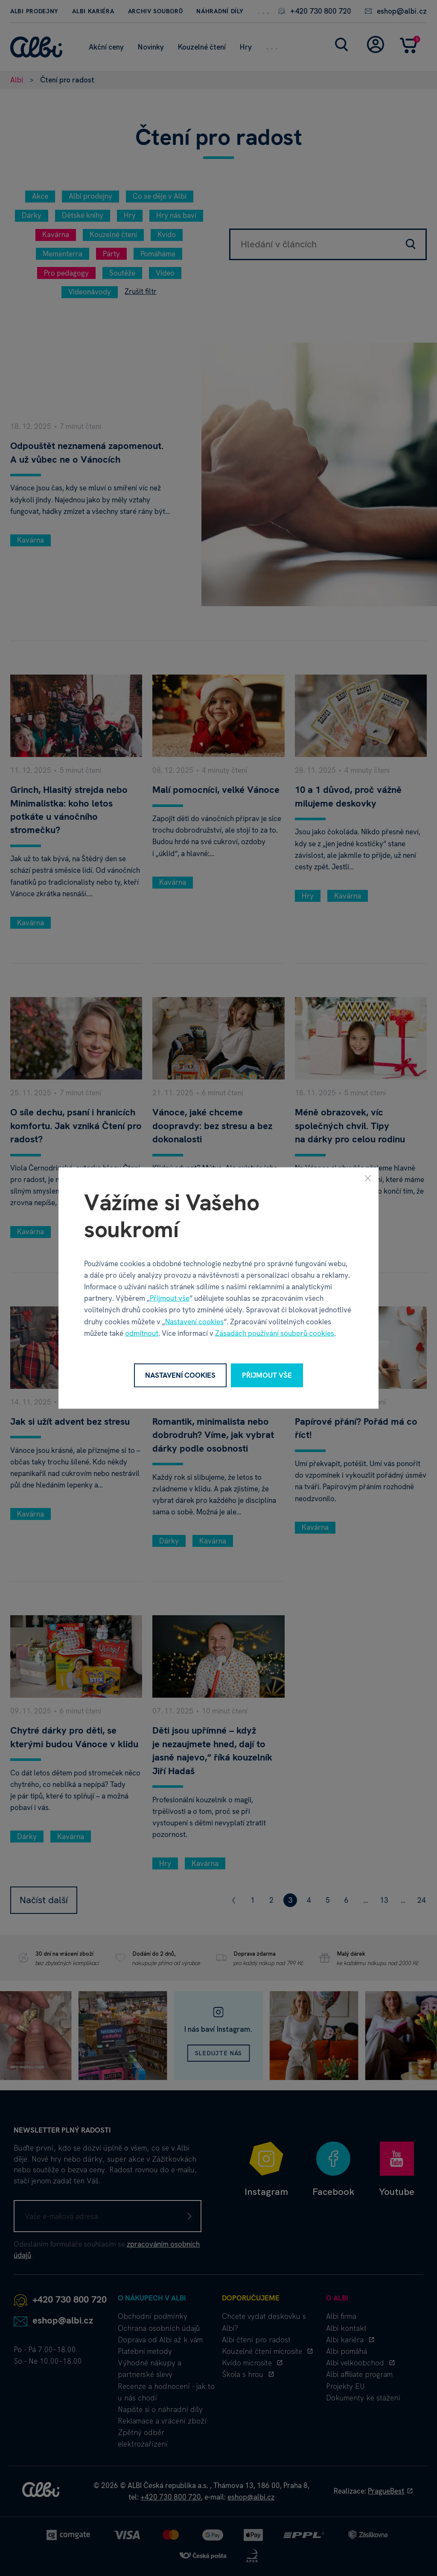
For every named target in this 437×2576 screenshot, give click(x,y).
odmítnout (141, 1333)
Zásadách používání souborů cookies (274, 1333)
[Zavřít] (368, 1178)
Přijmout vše (169, 1298)
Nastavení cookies (194, 1321)
